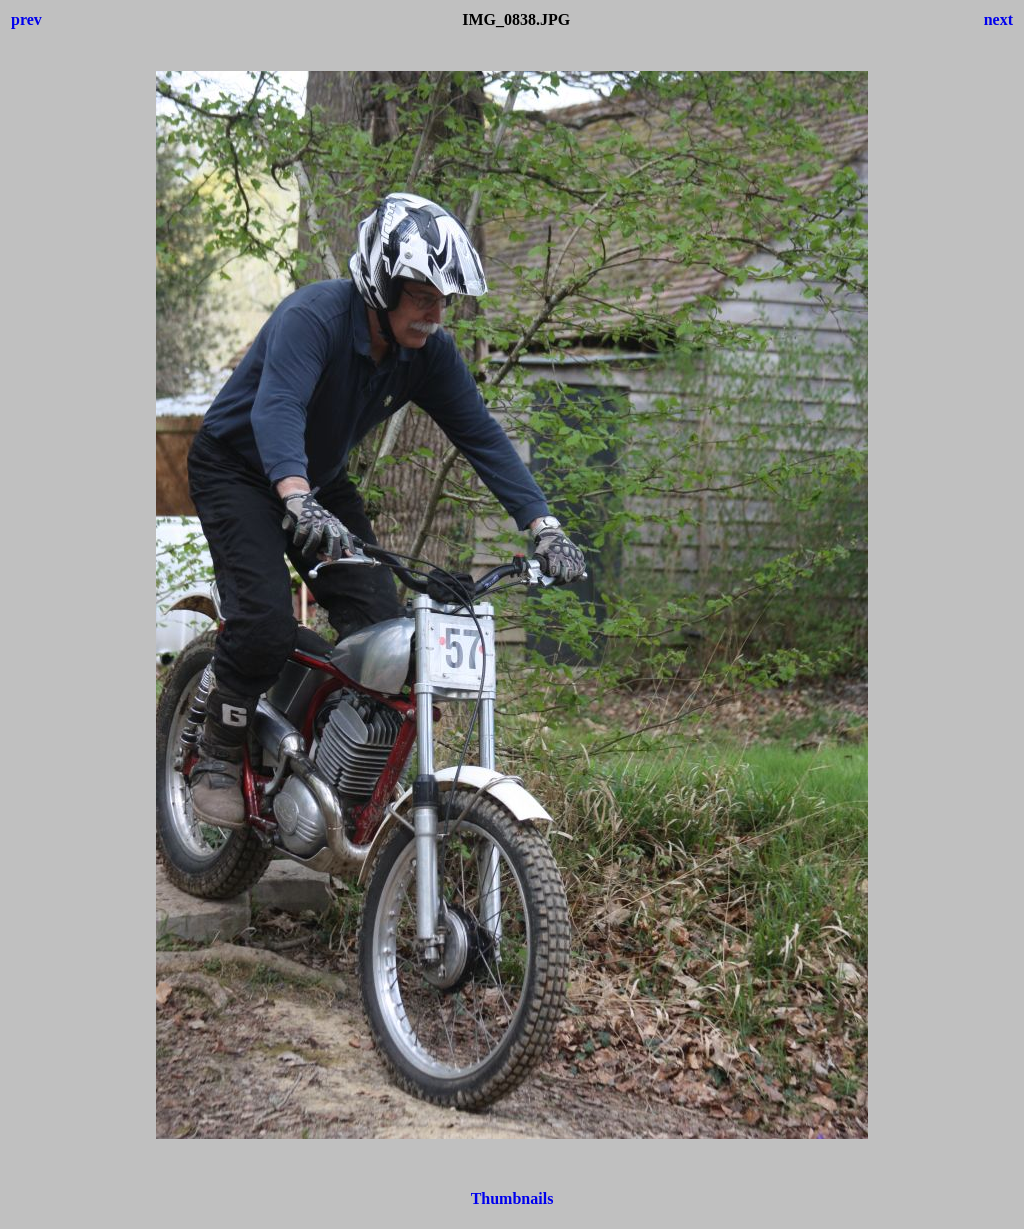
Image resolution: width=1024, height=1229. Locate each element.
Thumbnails (512, 1198)
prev (26, 19)
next (998, 19)
